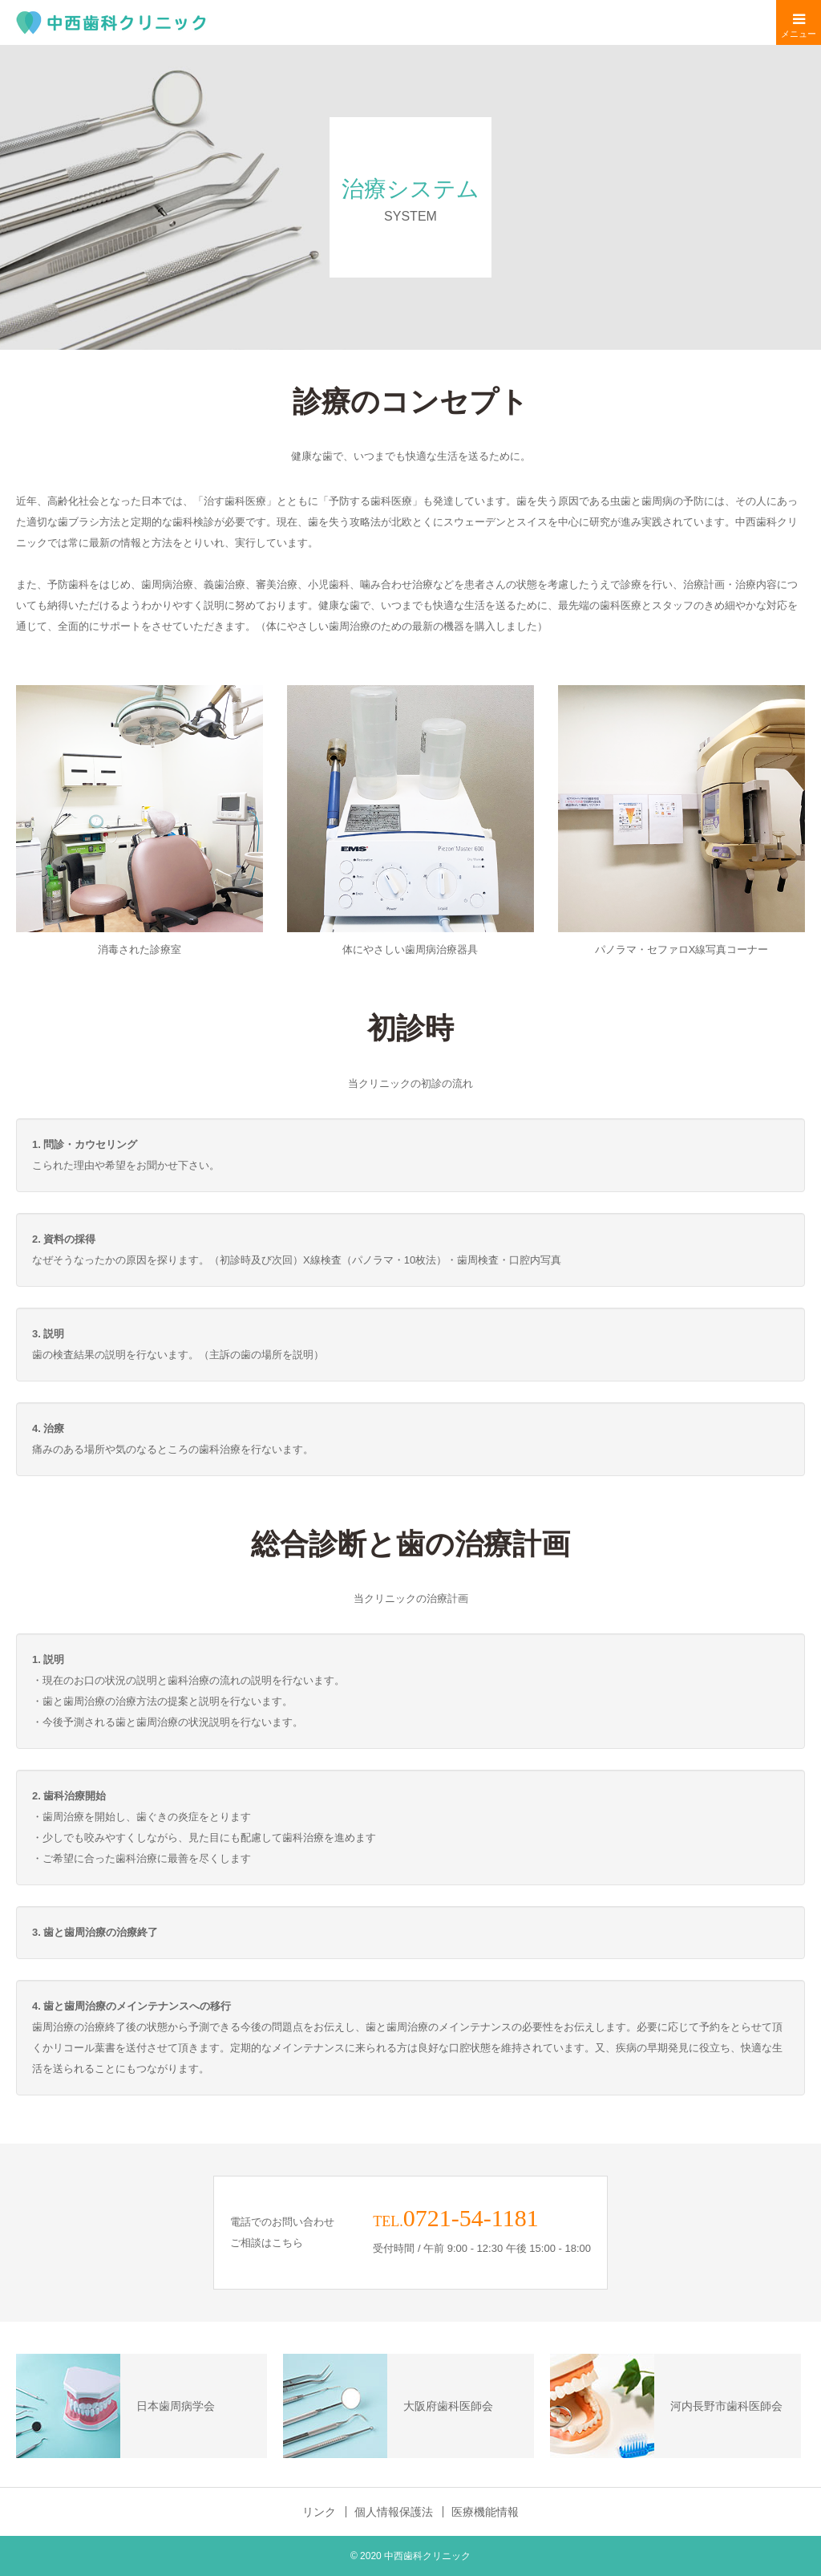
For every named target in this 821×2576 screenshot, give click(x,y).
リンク (319, 2511)
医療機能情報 (485, 2511)
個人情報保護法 (393, 2511)
